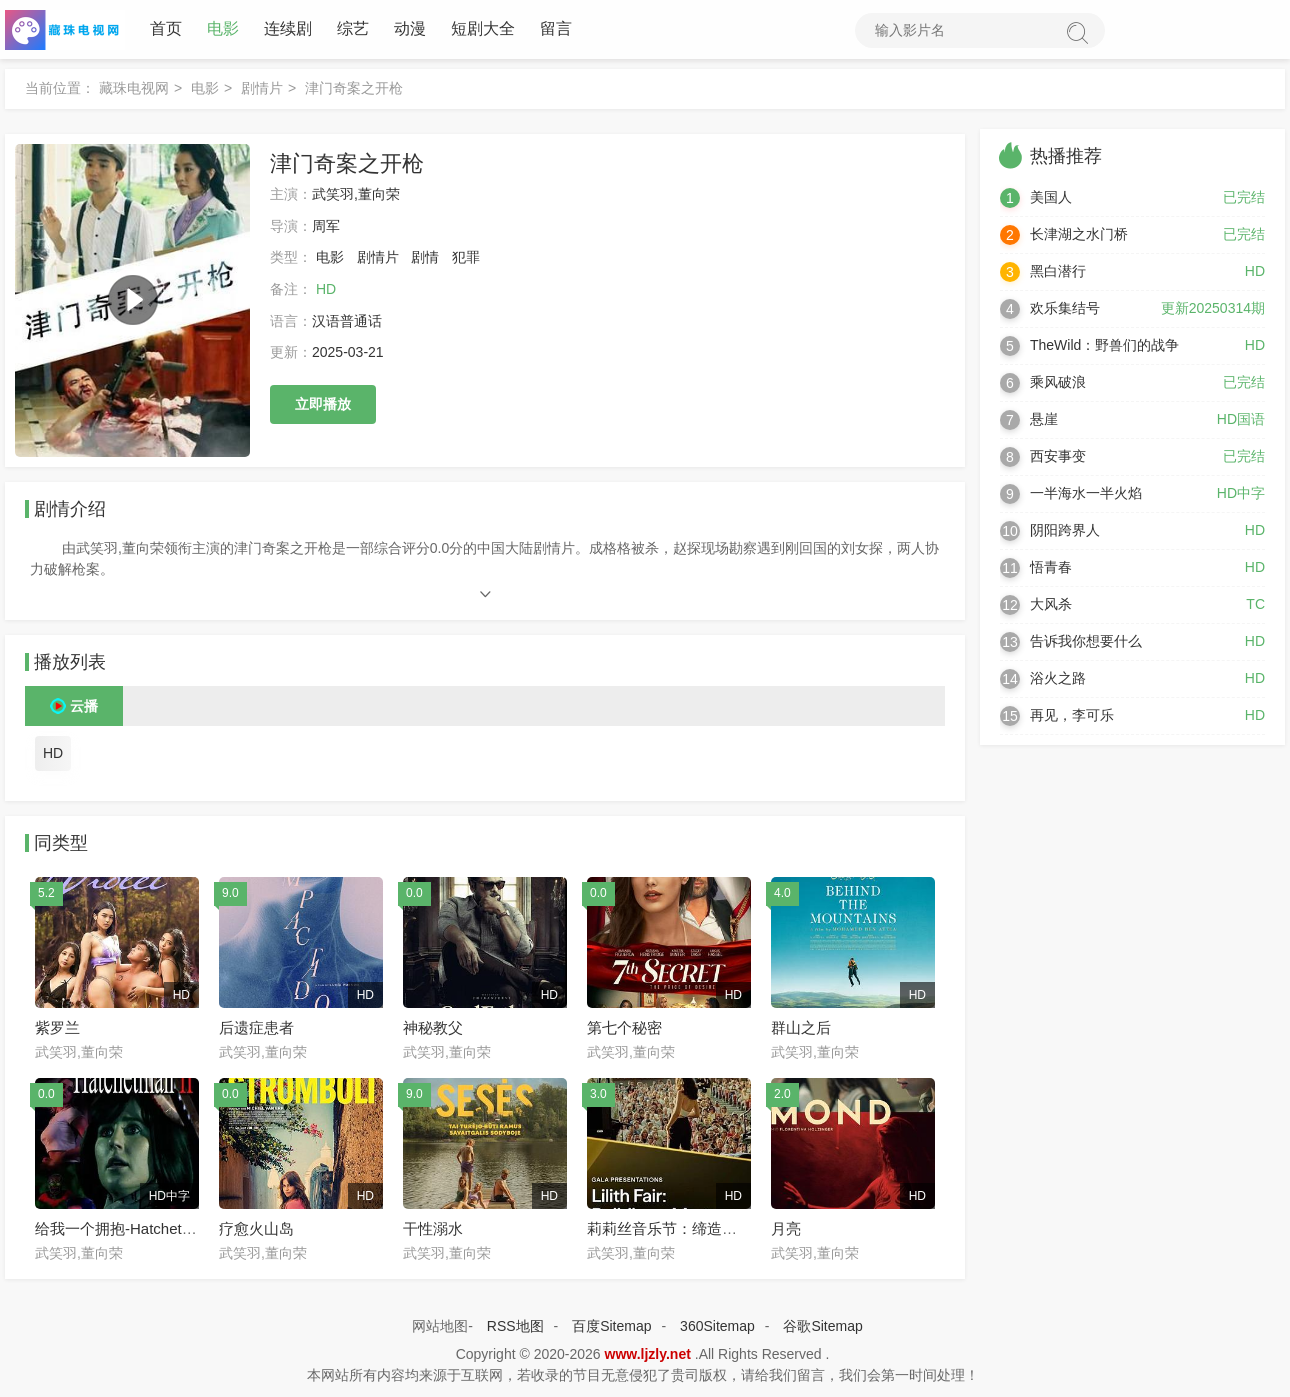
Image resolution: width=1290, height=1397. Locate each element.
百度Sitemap (611, 1327)
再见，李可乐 (1072, 716)
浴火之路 (1058, 679)
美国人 (1051, 198)
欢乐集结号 (1065, 309)
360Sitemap (717, 1327)
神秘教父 (433, 1028)
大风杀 (1051, 605)
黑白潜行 (1058, 272)
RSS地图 (515, 1327)
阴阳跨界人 (1065, 531)
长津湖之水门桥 (1079, 235)
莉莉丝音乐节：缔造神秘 (669, 1229)
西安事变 (1058, 457)
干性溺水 (433, 1229)
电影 (223, 29)
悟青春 (1051, 568)
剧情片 (262, 89)
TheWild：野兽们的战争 (1104, 346)
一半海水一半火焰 (1086, 494)
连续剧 (288, 29)
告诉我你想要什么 (1086, 642)
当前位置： (60, 89)
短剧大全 (483, 29)
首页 (166, 29)
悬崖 (1044, 420)
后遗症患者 (256, 1028)
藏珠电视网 (134, 89)
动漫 (410, 29)
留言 (556, 29)
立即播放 (323, 405)
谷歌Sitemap (822, 1327)
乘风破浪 (1058, 383)
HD (53, 754)
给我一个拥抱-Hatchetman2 (127, 1229)
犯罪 (466, 258)
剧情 (425, 258)
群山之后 (801, 1028)
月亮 (786, 1229)
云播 (84, 707)
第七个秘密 (624, 1028)
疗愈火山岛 (256, 1229)
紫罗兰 (57, 1028)
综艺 (353, 29)
